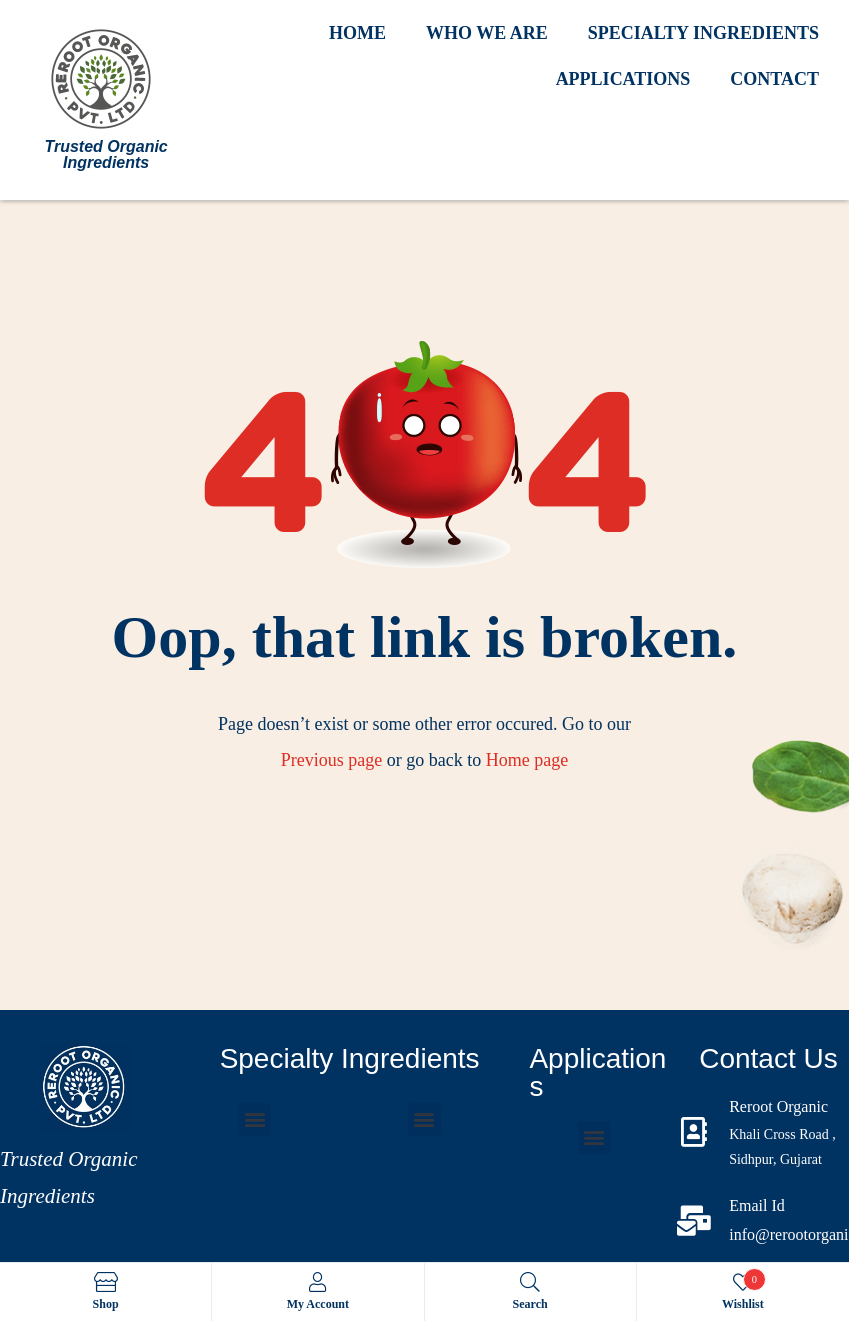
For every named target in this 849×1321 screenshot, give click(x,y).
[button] (254, 1119)
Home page (527, 760)
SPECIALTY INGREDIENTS (703, 33)
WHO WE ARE (487, 33)
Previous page (331, 760)
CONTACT (774, 79)
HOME (357, 33)
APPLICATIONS (623, 79)
